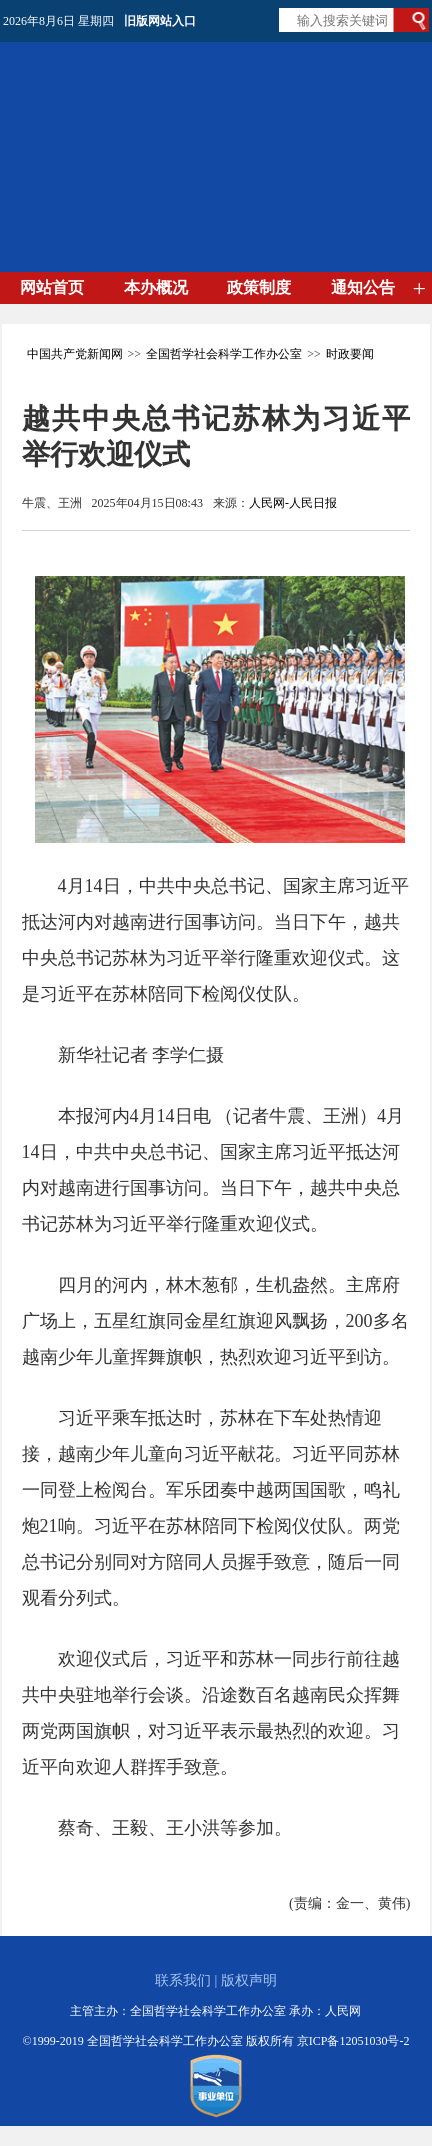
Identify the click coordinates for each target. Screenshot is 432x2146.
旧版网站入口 (160, 21)
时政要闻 (350, 354)
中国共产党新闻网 (75, 354)
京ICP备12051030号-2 (353, 2041)
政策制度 (259, 287)
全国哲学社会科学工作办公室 (224, 354)
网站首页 (52, 287)
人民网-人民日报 (293, 503)
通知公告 (363, 287)
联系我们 (183, 1980)
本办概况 (156, 287)
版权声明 (249, 1980)
